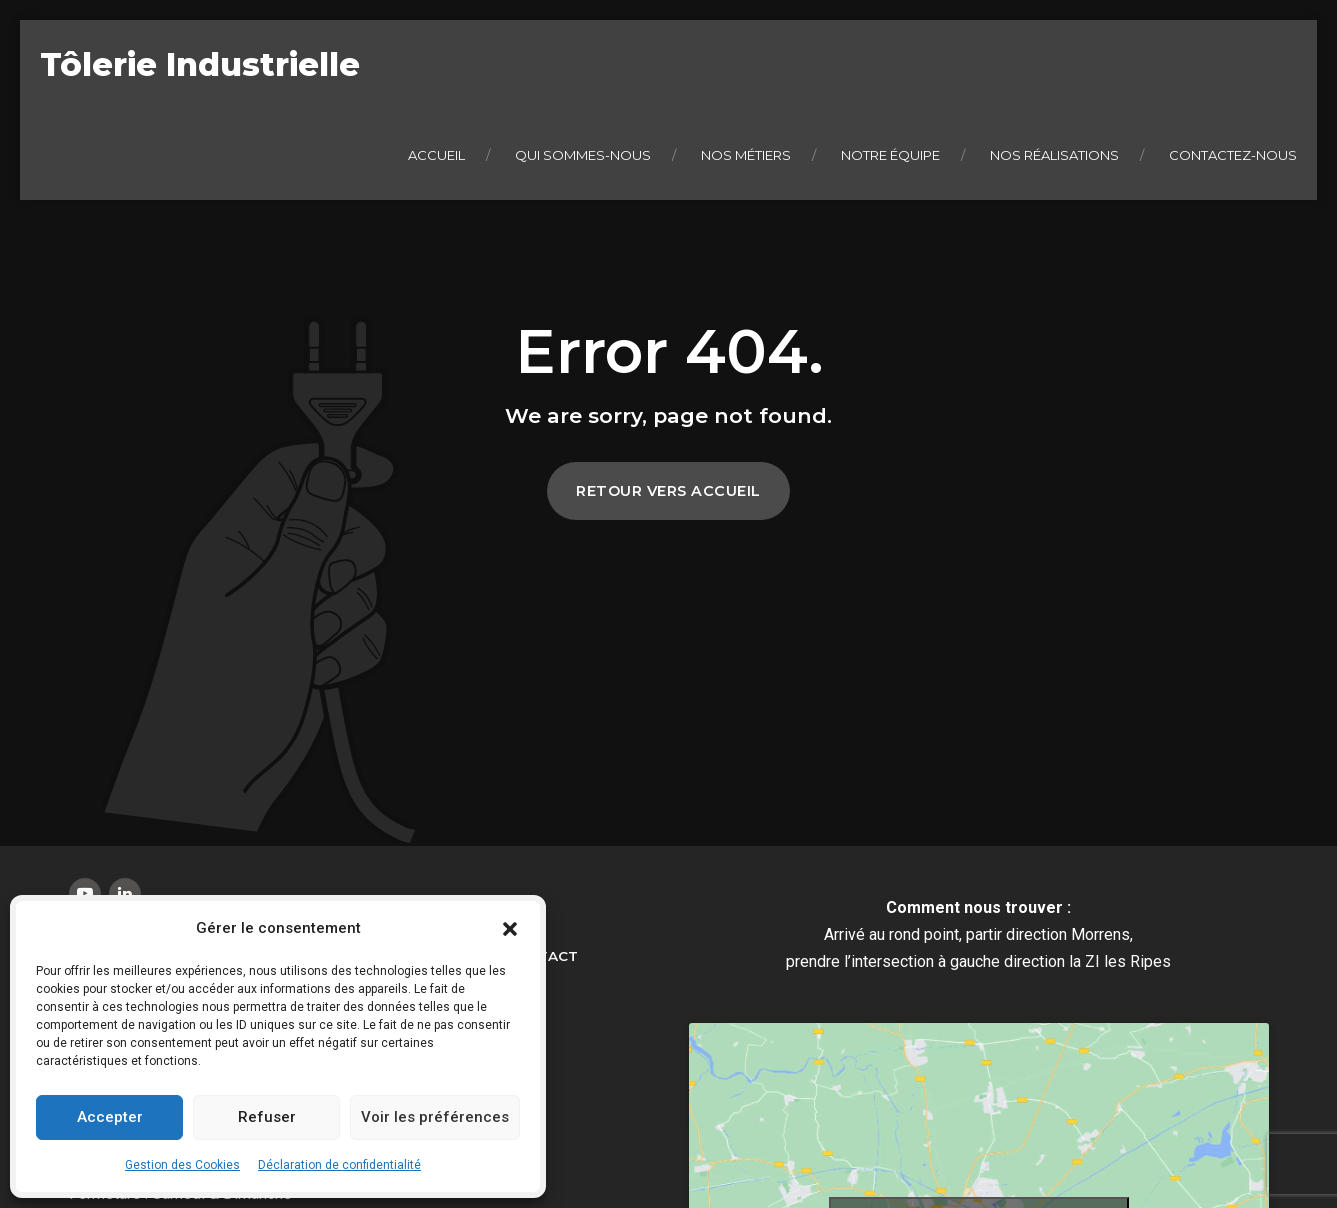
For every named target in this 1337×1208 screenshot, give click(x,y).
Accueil (436, 155)
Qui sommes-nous (583, 155)
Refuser (267, 1117)
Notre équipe (890, 155)
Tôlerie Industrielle (200, 64)
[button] (510, 929)
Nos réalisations (1054, 155)
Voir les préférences (435, 1117)
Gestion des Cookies (182, 1165)
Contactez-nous (1233, 155)
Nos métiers (746, 155)
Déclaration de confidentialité (339, 1165)
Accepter (110, 1117)
